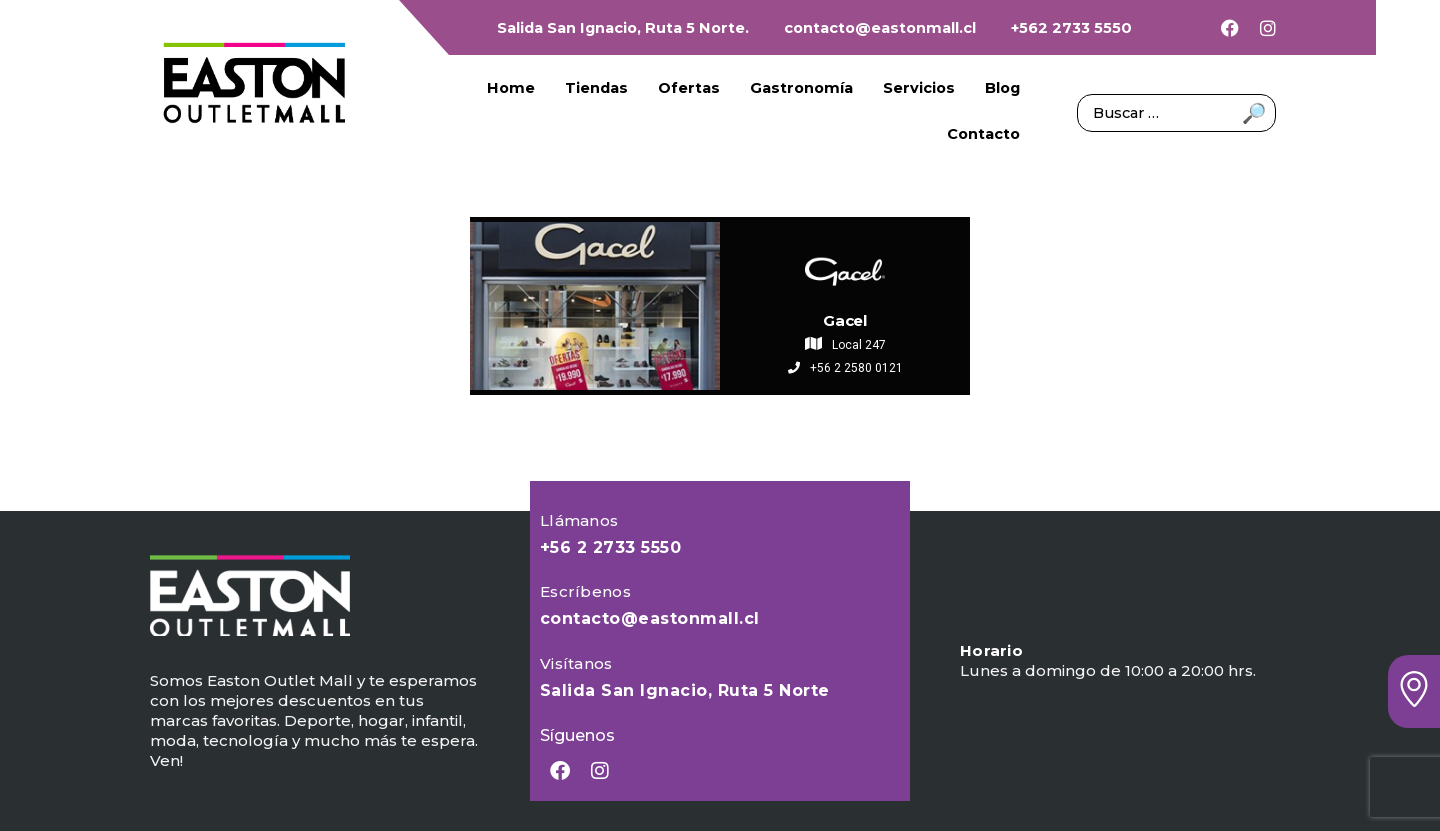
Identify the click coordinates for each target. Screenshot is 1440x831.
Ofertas (689, 88)
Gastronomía (801, 88)
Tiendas (596, 88)
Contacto (983, 134)
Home (511, 88)
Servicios (919, 88)
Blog (1002, 88)
